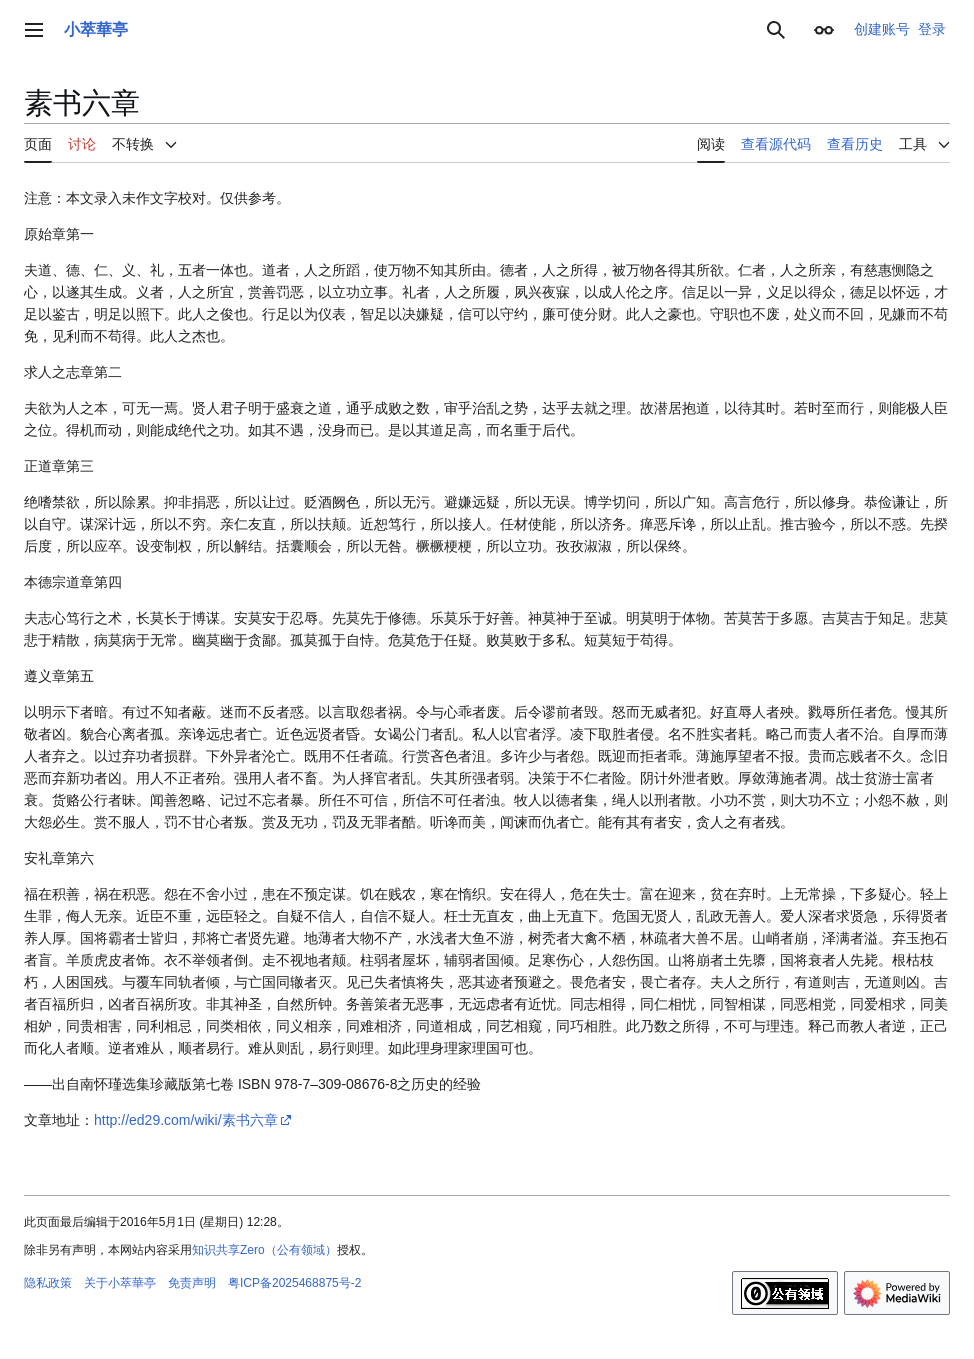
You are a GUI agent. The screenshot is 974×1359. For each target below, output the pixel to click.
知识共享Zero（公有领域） (264, 1250)
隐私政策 (48, 1283)
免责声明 (192, 1283)
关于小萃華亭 (120, 1283)
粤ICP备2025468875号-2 (294, 1283)
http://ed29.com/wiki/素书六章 (186, 1120)
